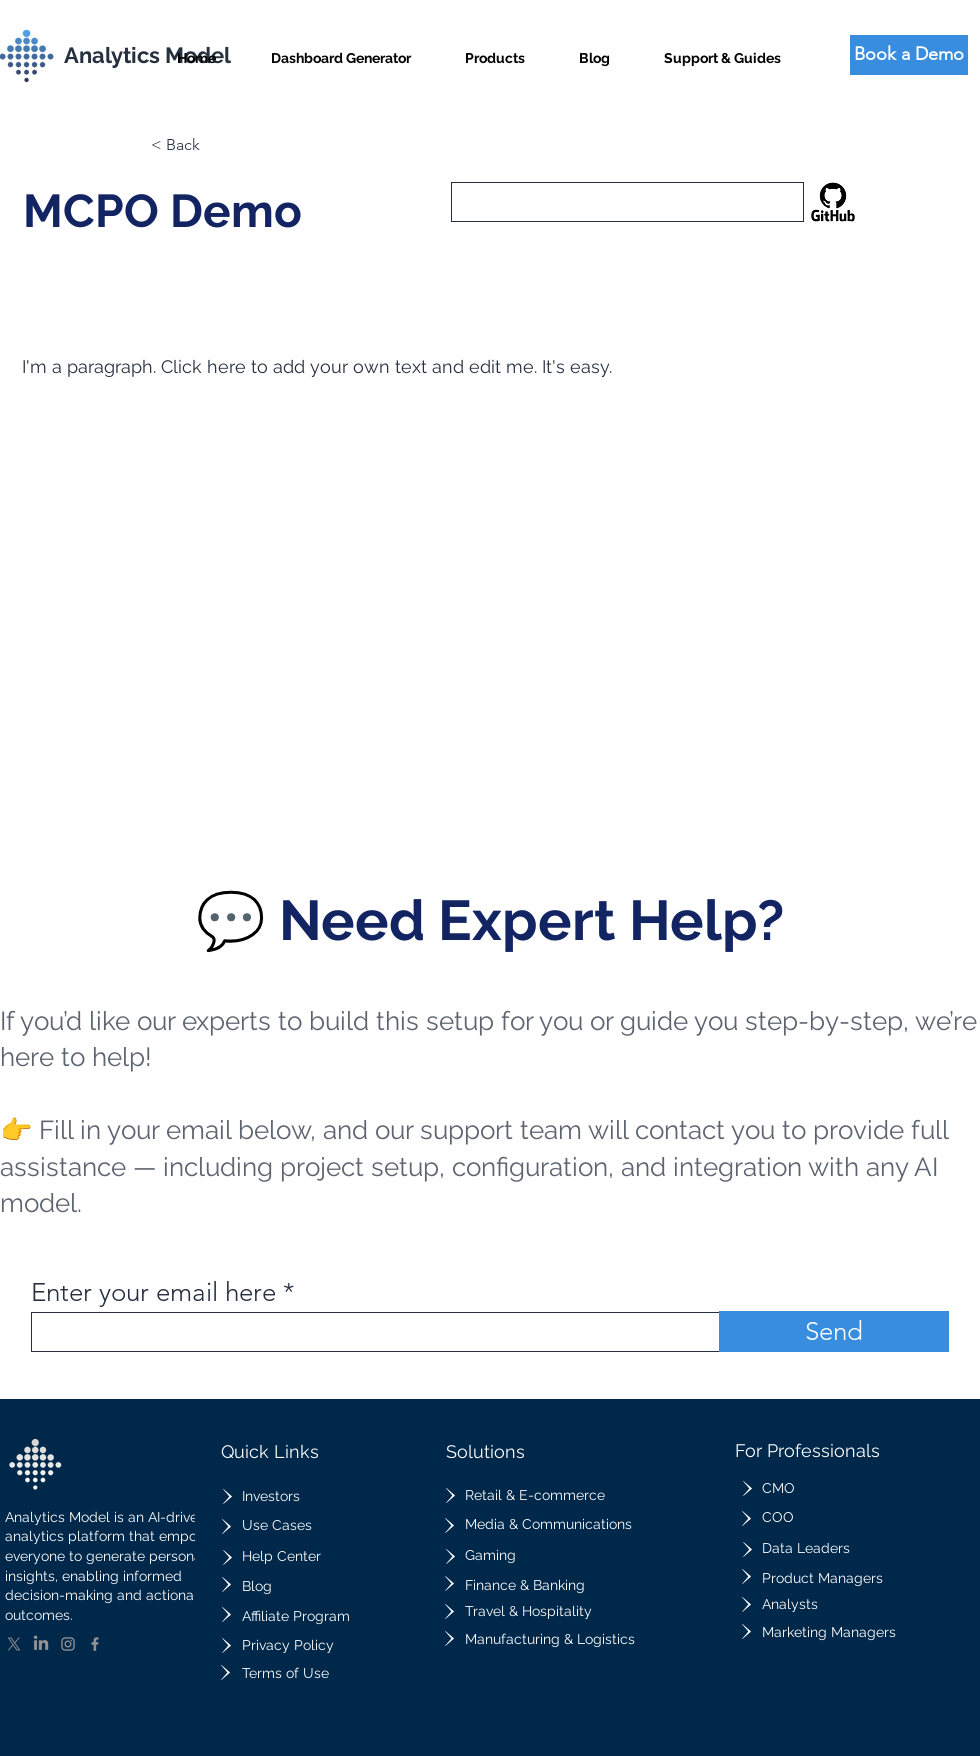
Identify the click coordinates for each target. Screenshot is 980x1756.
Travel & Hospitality (528, 1611)
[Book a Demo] (909, 55)
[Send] (834, 1331)
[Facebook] (95, 1644)
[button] (495, 49)
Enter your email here (153, 1293)
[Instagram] (68, 1644)
